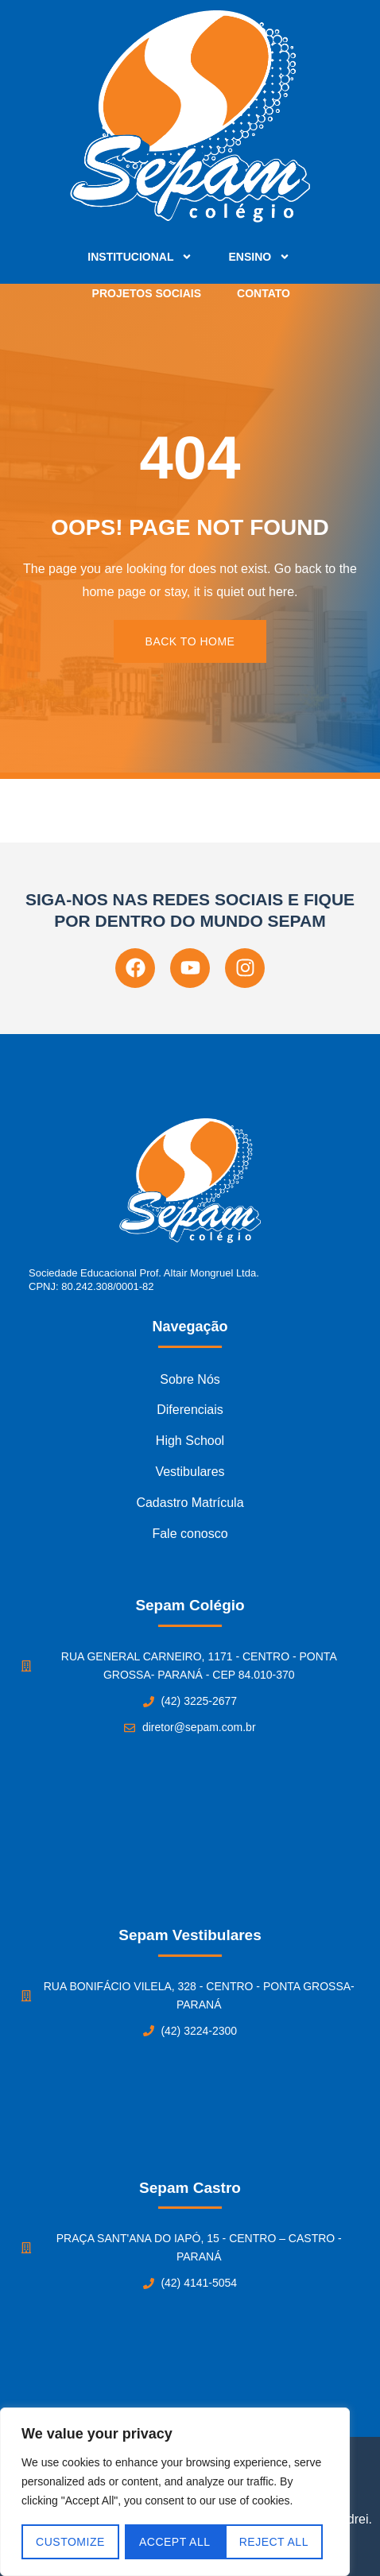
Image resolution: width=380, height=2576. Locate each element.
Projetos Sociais (146, 293)
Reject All (173, 2541)
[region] (175, 2492)
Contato (263, 293)
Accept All (279, 2541)
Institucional (139, 256)
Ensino (259, 256)
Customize (70, 2541)
